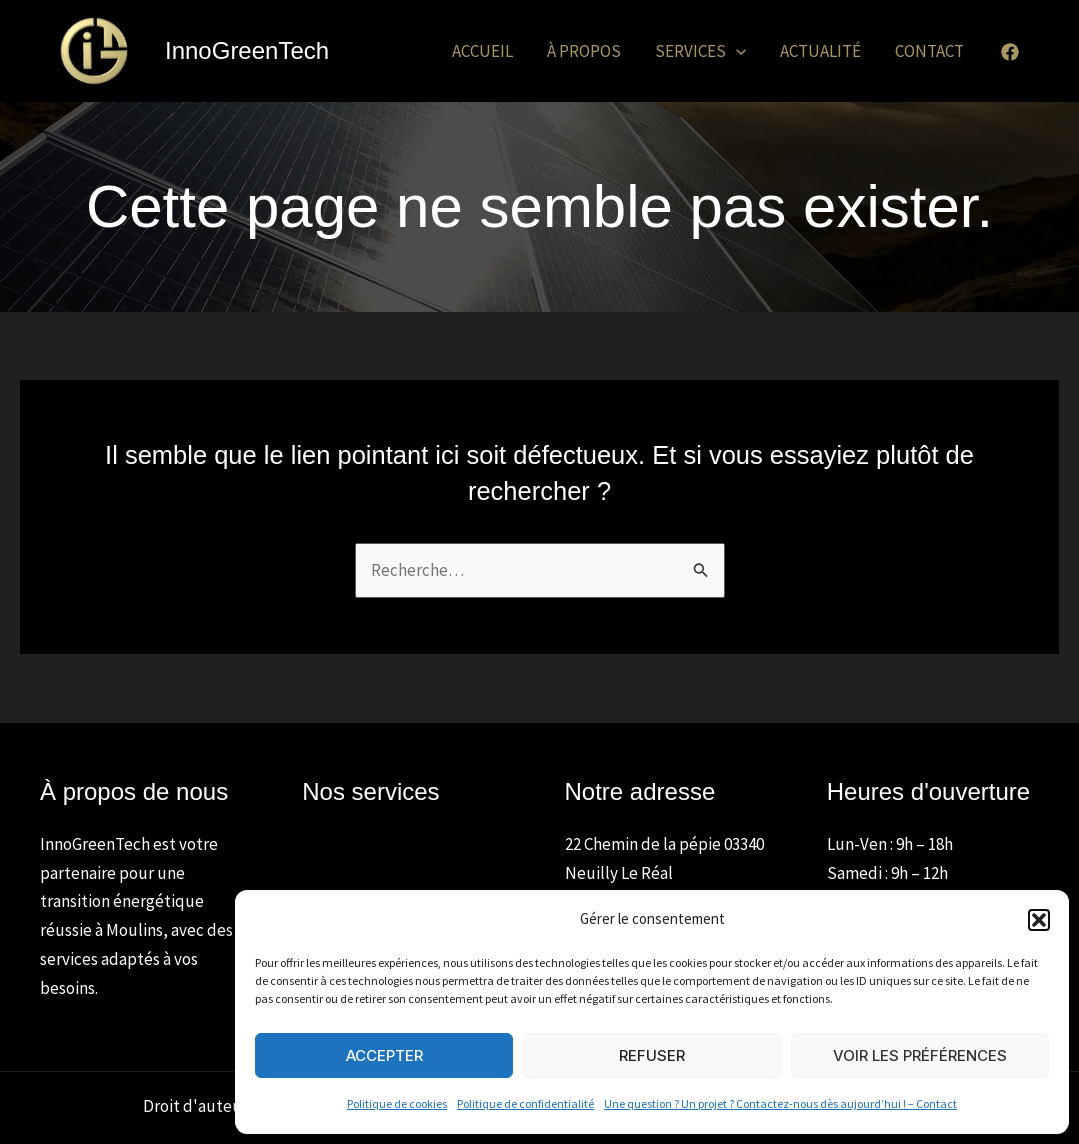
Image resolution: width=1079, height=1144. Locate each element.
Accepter (384, 1055)
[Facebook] (1010, 52)
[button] (1039, 920)
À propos (584, 51)
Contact (929, 51)
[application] (736, 51)
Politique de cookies (397, 1103)
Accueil (482, 51)
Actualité (820, 51)
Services (700, 51)
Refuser (652, 1055)
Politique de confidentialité (525, 1103)
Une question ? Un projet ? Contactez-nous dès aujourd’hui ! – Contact (780, 1103)
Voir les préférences (920, 1055)
